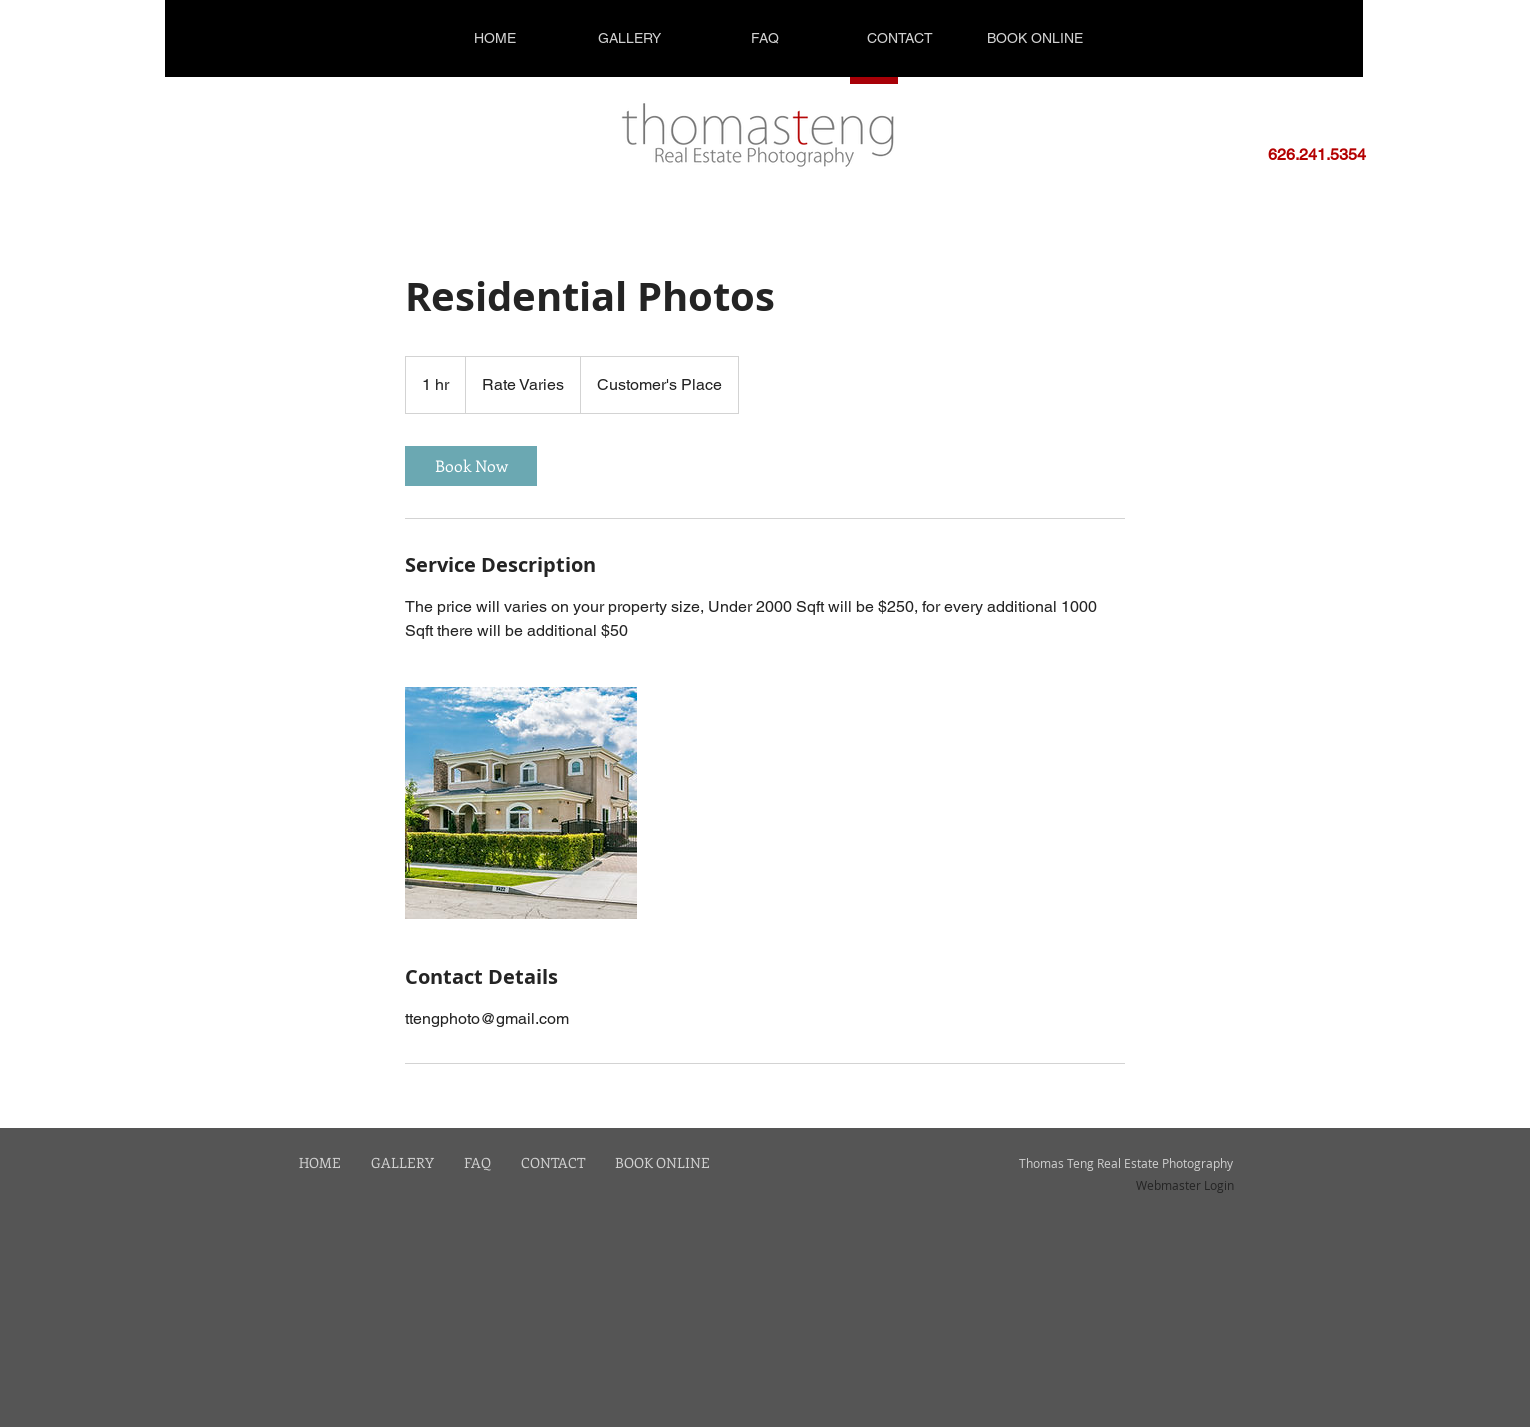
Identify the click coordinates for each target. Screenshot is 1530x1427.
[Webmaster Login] (1184, 1185)
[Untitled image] (521, 803)
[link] (471, 466)
